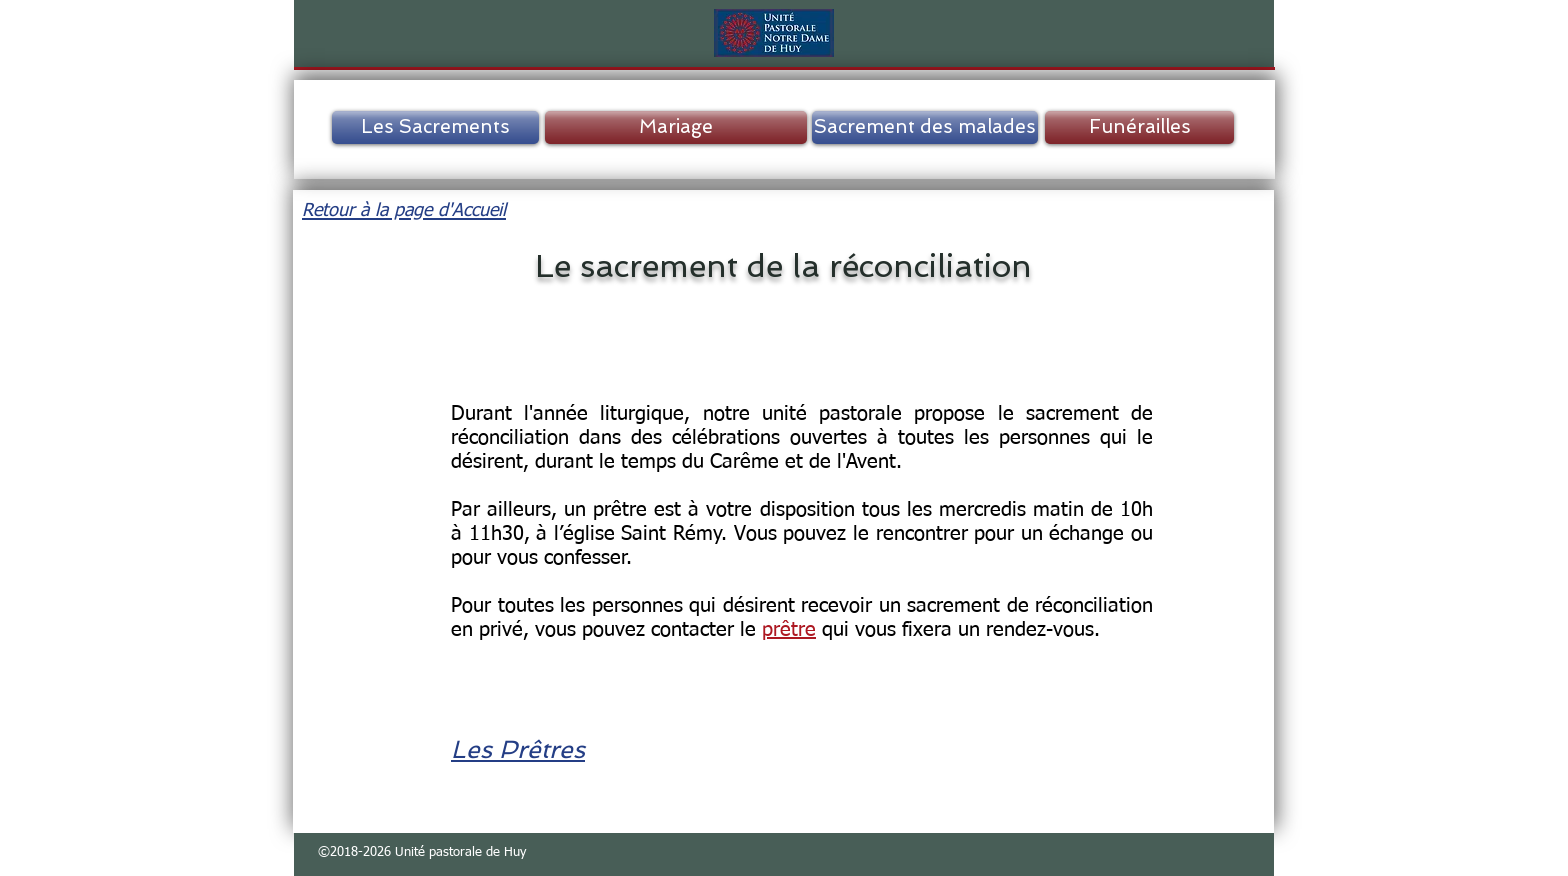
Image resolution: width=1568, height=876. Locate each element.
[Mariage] (676, 127)
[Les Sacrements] (435, 127)
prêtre (789, 630)
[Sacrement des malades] (925, 127)
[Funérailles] (1139, 127)
